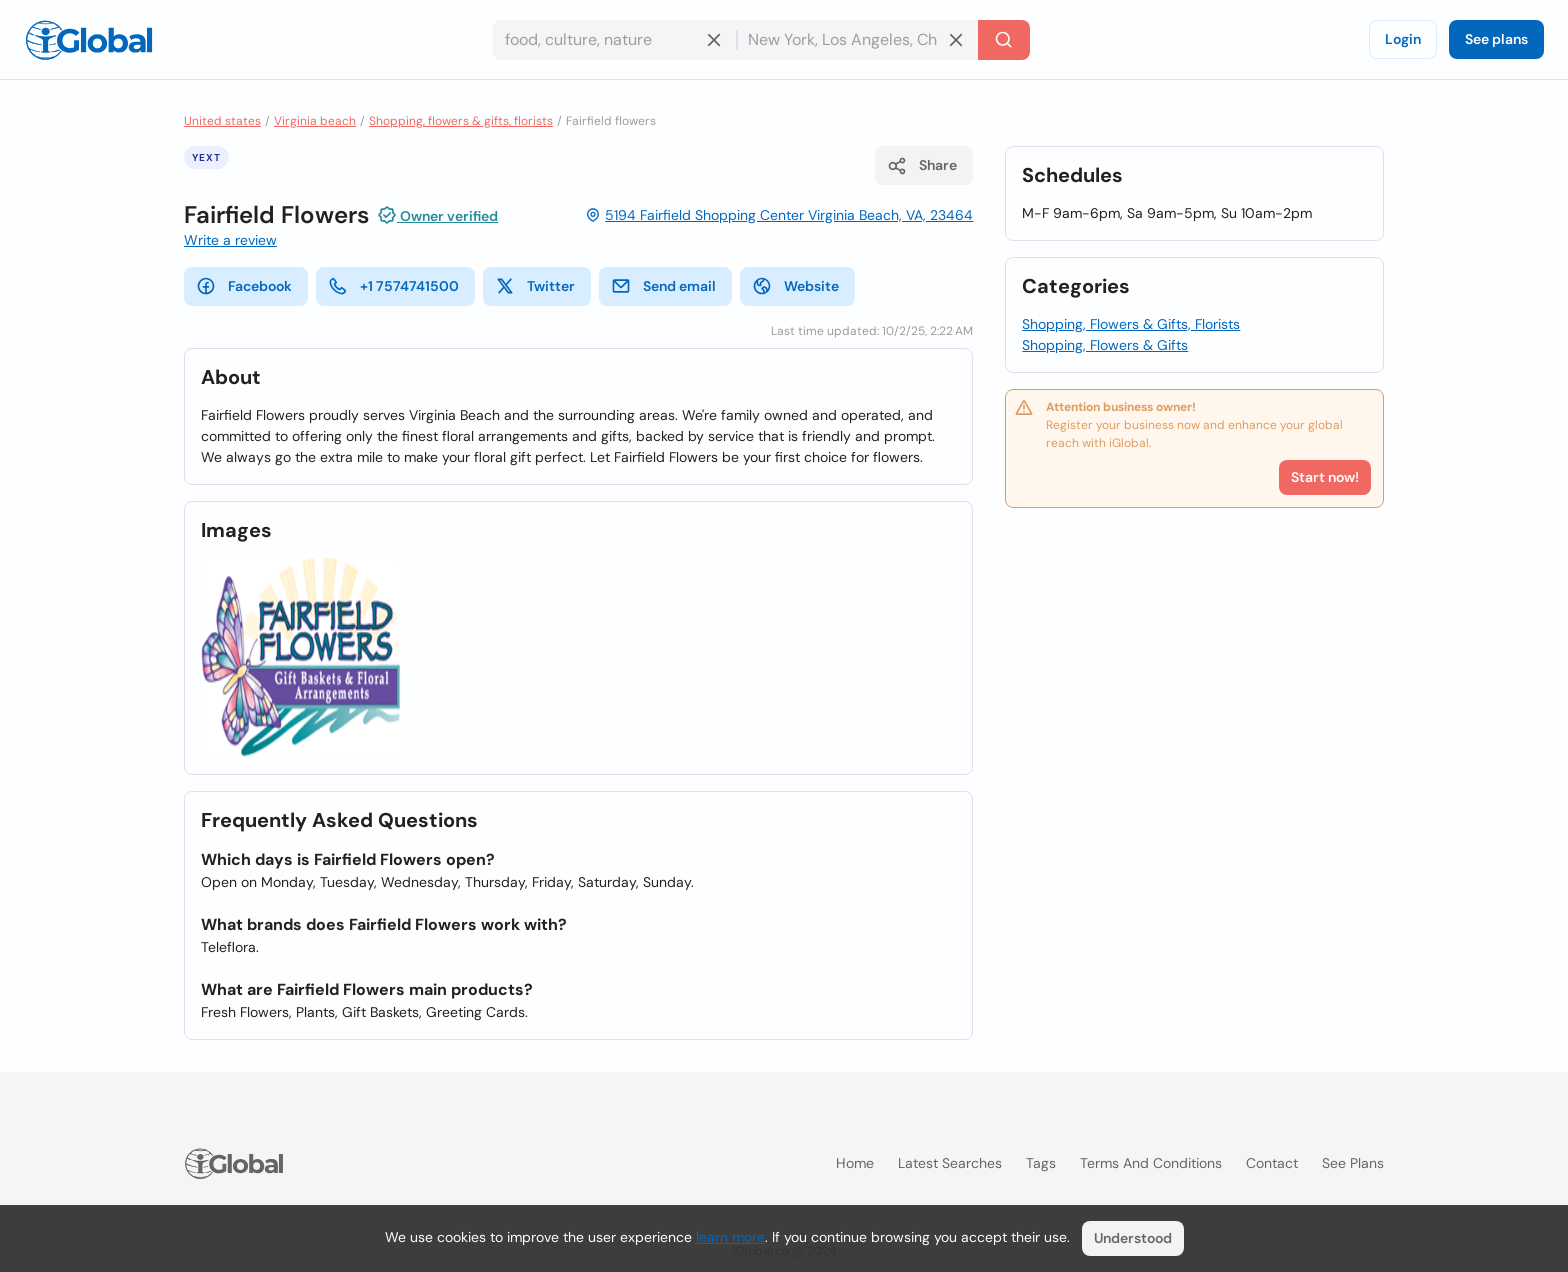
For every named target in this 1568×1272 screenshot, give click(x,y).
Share (922, 166)
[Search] (1004, 40)
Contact (1272, 1163)
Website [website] (795, 286)
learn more (730, 1237)
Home (855, 1163)
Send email (663, 286)
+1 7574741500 (393, 286)
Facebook (244, 286)
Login (1403, 39)
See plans (1496, 39)
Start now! (1325, 477)
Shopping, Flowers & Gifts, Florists (1131, 324)
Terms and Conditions (1151, 1163)
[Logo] (89, 40)
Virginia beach (315, 121)
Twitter (535, 286)
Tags (1041, 1163)
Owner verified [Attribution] (437, 215)
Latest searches (950, 1163)
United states (222, 121)
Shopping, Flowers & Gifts (1105, 345)
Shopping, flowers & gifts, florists (461, 121)
